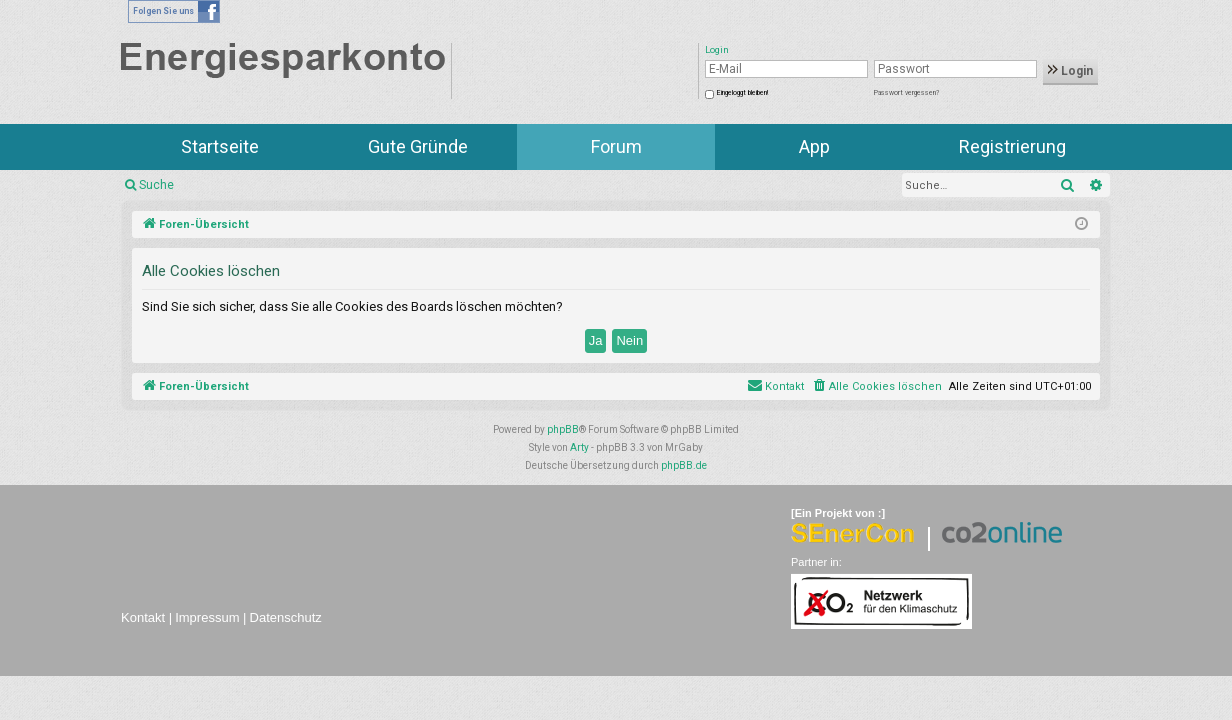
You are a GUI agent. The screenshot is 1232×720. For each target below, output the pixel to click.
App (814, 146)
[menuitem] (876, 387)
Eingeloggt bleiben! (742, 93)
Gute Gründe (418, 146)
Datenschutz (286, 617)
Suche (156, 185)
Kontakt (143, 617)
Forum (616, 146)
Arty (579, 447)
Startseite (220, 146)
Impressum (207, 617)
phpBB (563, 429)
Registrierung (1012, 146)
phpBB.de (684, 465)
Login (1070, 71)
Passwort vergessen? (906, 93)
